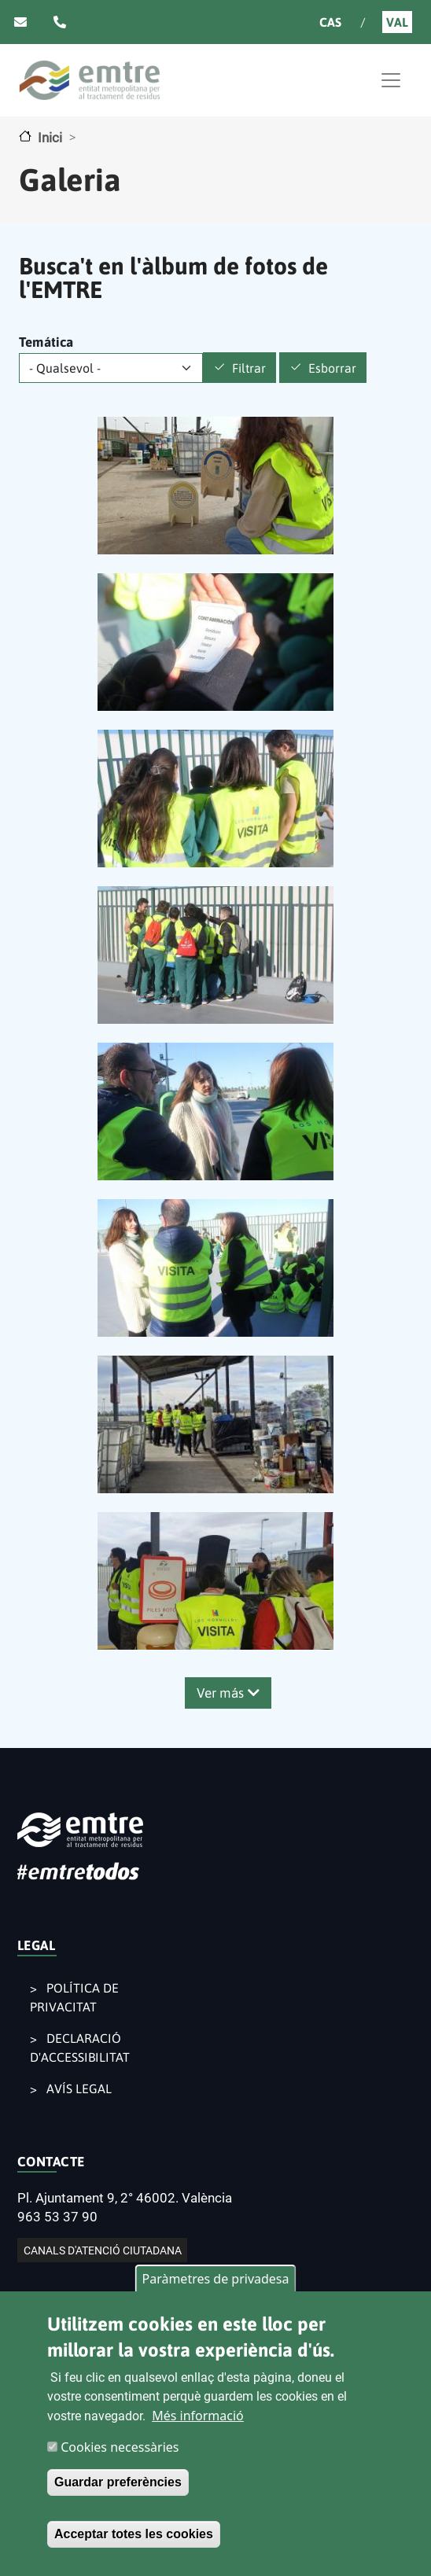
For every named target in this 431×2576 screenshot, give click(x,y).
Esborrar (332, 368)
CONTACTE (51, 2161)
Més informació (198, 2420)
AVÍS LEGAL (79, 2088)
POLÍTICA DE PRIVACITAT (74, 1997)
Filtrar (249, 368)
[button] (215, 484)
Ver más (220, 1693)
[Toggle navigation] (391, 80)
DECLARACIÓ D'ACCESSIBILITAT (80, 2047)
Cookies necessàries (120, 2451)
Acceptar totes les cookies (133, 2538)
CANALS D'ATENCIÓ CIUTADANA (103, 2249)
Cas (330, 22)
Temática (46, 342)
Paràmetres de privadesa (215, 2283)
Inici (50, 137)
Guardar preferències (118, 2486)
